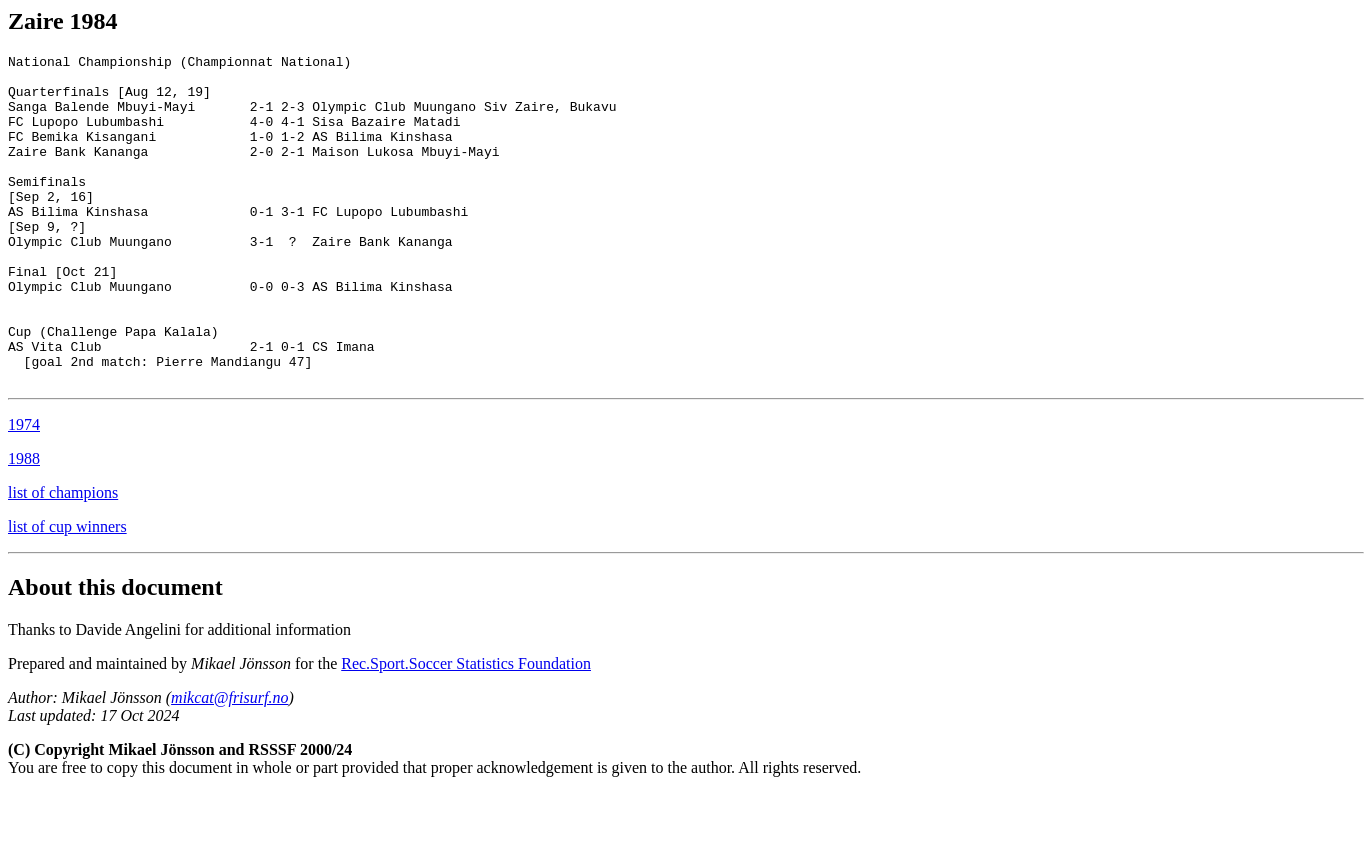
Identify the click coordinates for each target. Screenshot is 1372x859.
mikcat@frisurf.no (229, 763)
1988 (24, 524)
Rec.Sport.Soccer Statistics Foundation (466, 729)
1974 (24, 490)
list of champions (63, 558)
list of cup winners (67, 592)
